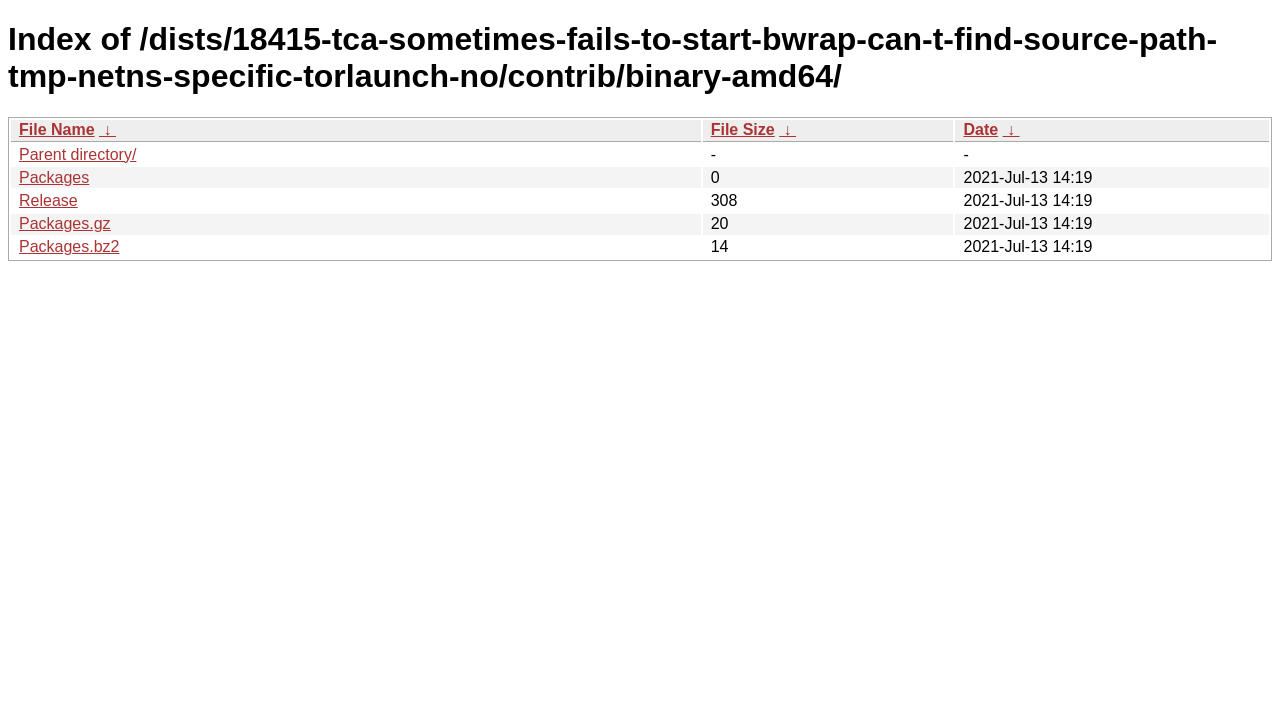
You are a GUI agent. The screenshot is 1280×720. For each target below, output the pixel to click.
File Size (743, 129)
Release (48, 200)
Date (980, 129)
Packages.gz (65, 223)
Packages (54, 177)
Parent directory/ (77, 154)
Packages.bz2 (69, 246)
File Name (57, 129)
